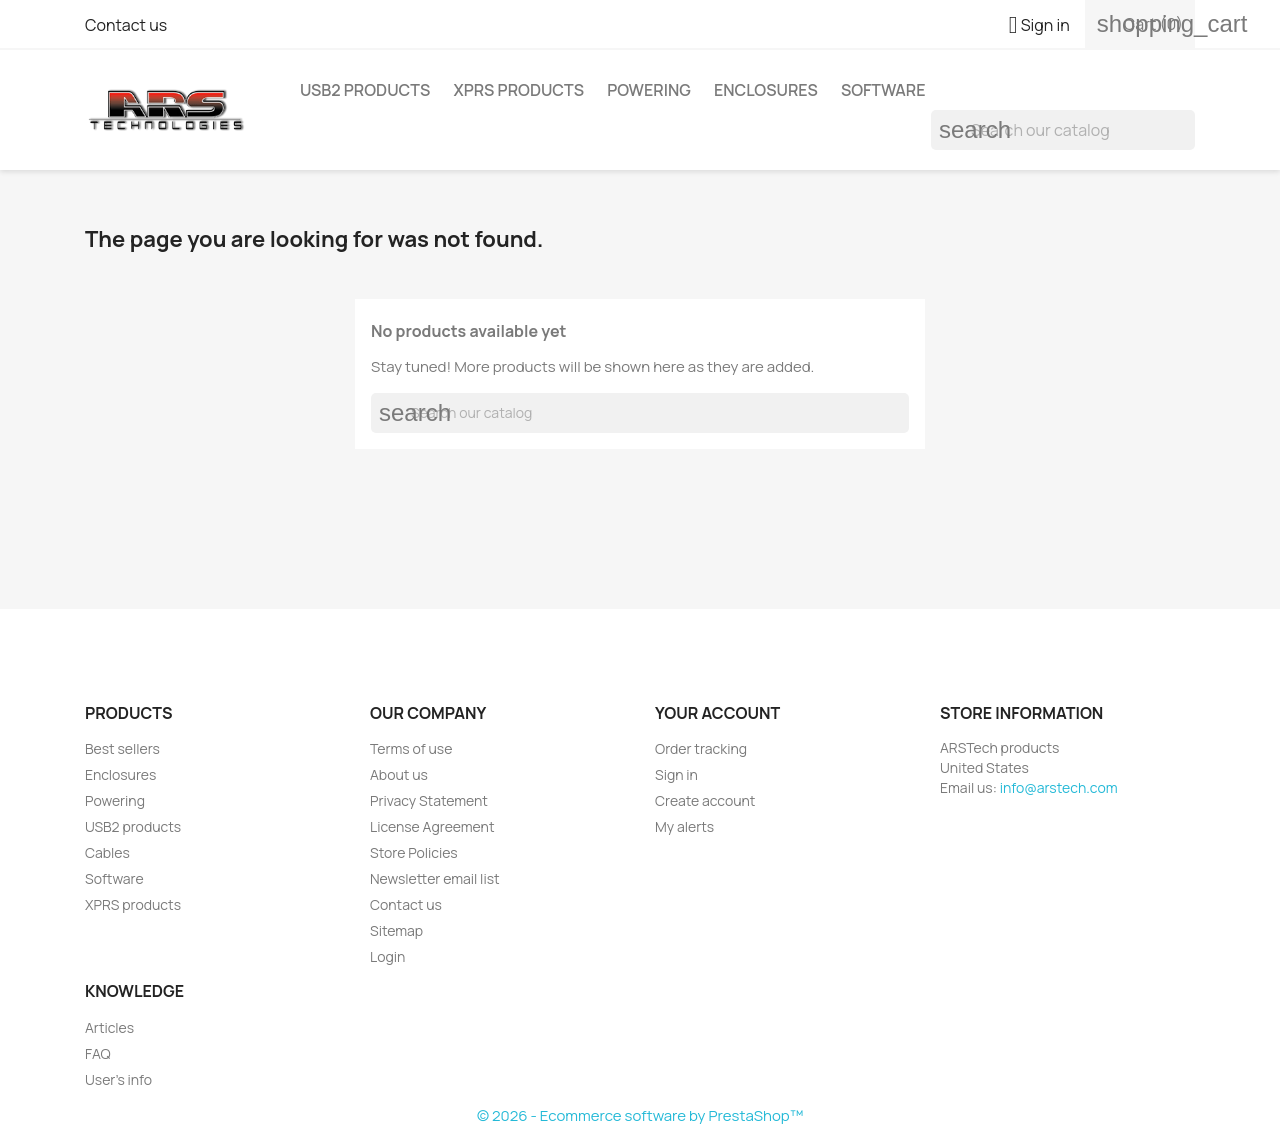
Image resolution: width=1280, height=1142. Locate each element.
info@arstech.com (1059, 787)
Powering (649, 90)
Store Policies (414, 852)
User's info (118, 1079)
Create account (705, 800)
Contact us (126, 25)
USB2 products (365, 90)
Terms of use (411, 748)
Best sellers (122, 748)
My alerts (684, 826)
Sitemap (396, 930)
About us (399, 774)
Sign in (676, 774)
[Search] (1063, 130)
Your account (717, 713)
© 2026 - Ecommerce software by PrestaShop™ (640, 1115)
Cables (107, 852)
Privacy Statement (429, 800)
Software (883, 90)
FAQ (98, 1053)
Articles (109, 1027)
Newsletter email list (435, 878)
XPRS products (518, 90)
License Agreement (432, 826)
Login (387, 956)
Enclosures (766, 90)
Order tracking (701, 748)
